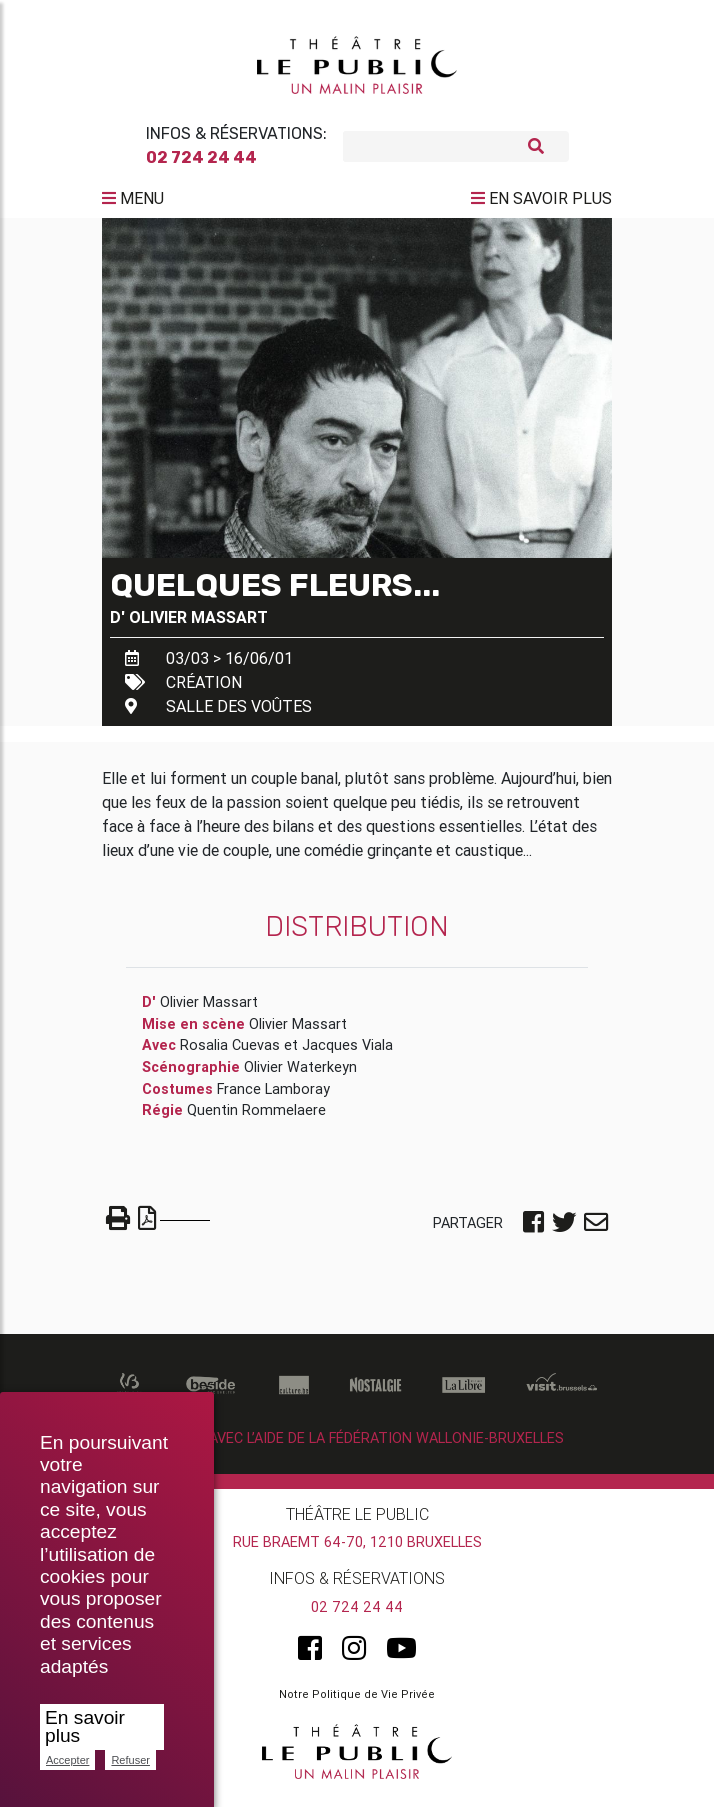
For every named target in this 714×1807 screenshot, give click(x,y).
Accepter (67, 1760)
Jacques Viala (347, 1053)
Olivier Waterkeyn (300, 1075)
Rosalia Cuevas (230, 1053)
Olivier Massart (198, 624)
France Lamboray (273, 1096)
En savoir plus (85, 1726)
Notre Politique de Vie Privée (357, 1702)
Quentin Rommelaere (256, 1118)
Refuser (130, 1760)
